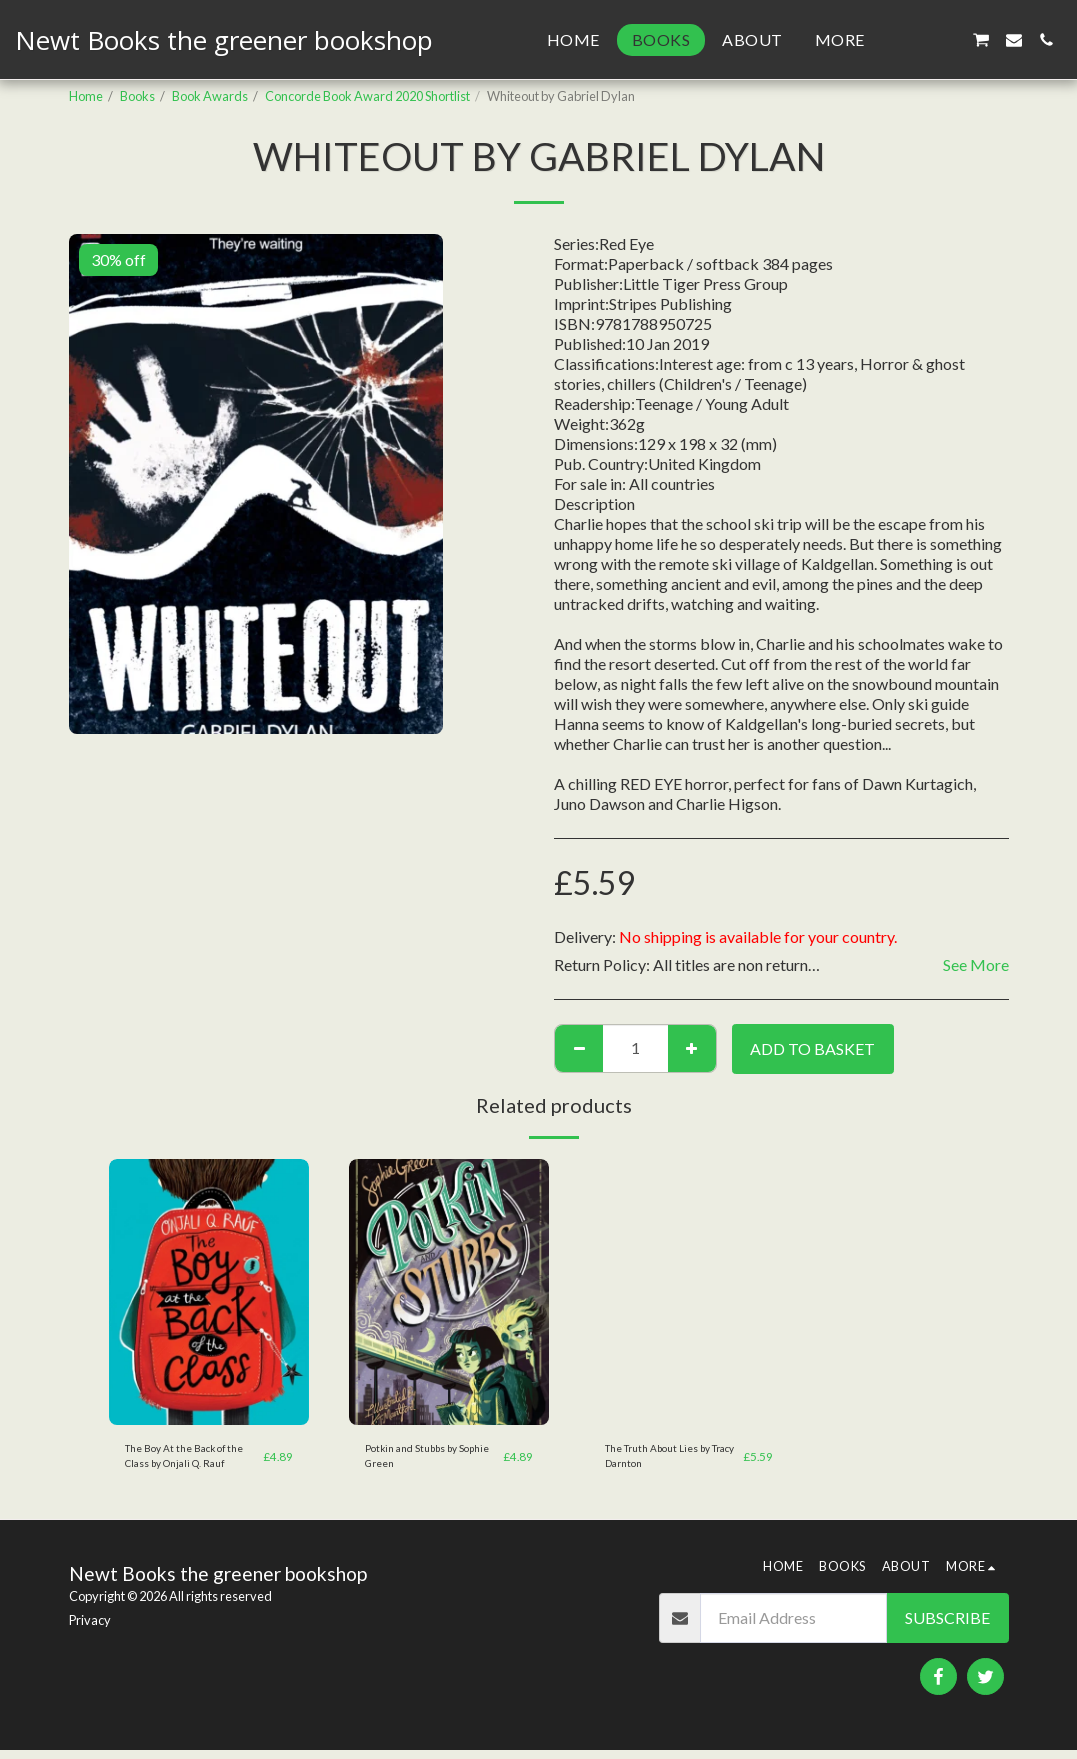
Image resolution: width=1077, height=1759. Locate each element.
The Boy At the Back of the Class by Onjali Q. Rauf (187, 1460)
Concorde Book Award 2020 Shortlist (367, 96)
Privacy (90, 1629)
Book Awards (210, 96)
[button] (916, 40)
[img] (209, 1292)
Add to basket (812, 1048)
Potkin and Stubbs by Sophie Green (422, 1459)
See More (976, 964)
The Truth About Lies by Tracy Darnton (671, 1459)
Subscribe (947, 1626)
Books (137, 96)
